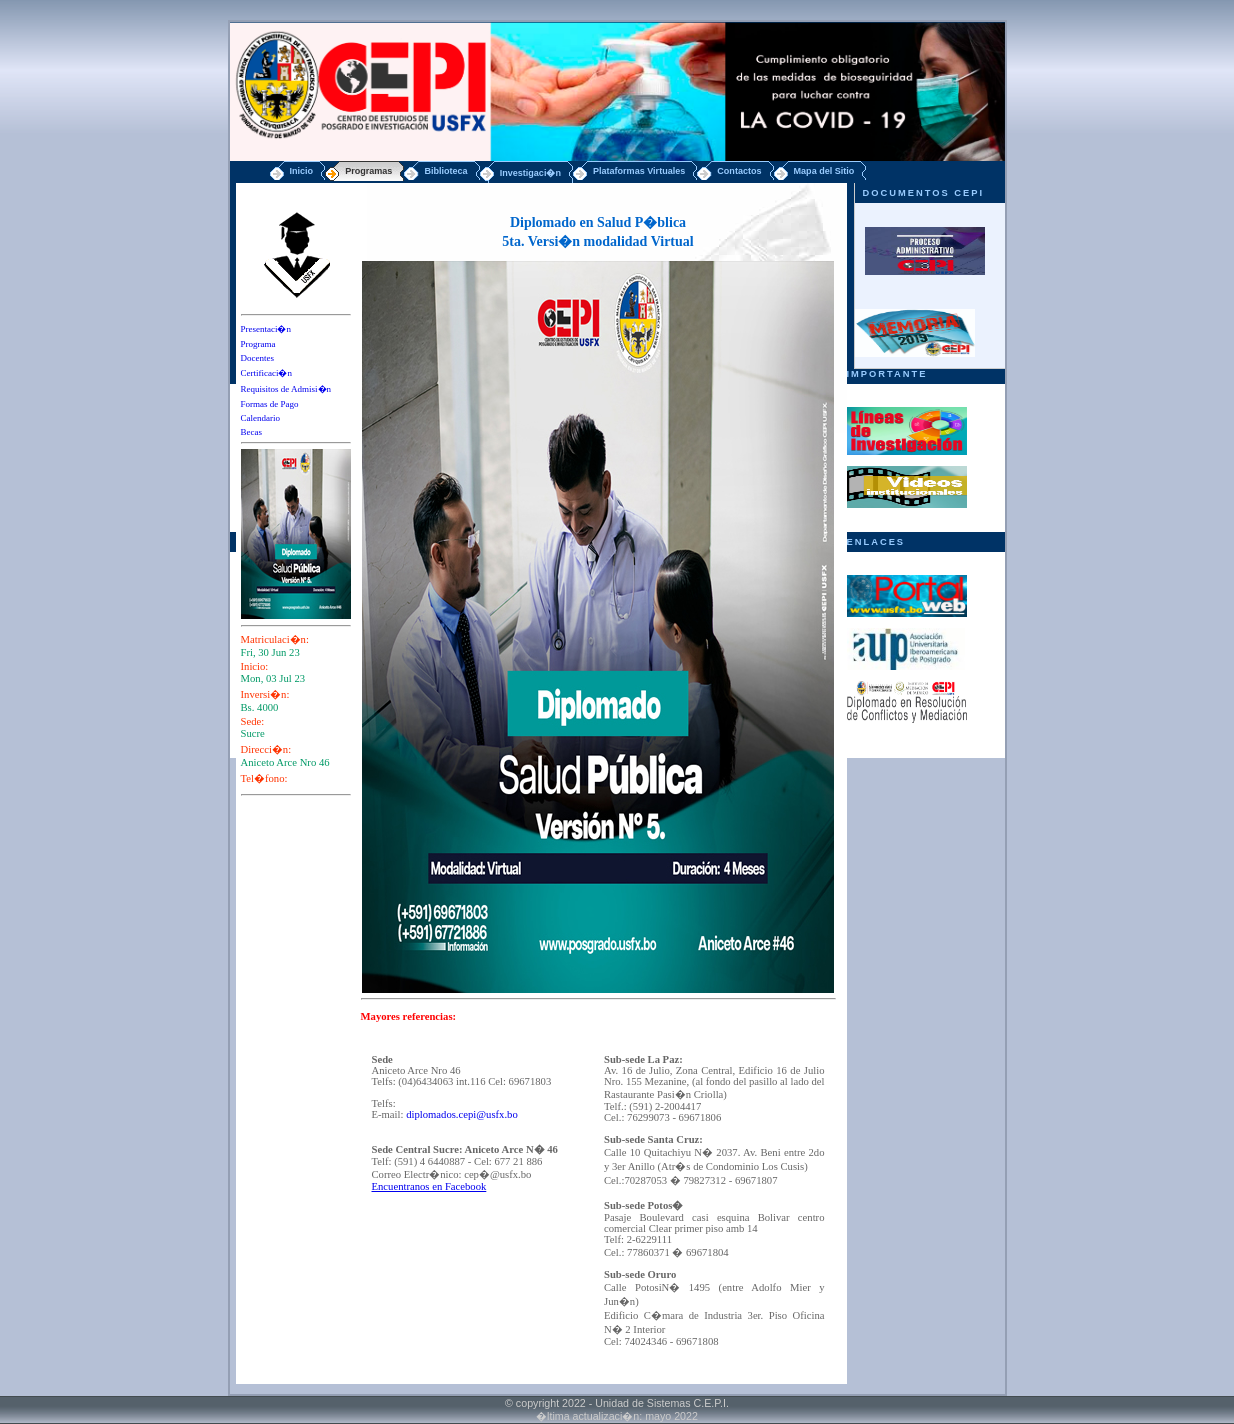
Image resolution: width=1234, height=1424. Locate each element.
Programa (258, 344)
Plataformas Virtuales (639, 171)
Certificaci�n (266, 373)
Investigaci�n (530, 173)
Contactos (739, 171)
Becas (252, 432)
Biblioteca (445, 171)
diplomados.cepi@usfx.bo (462, 1114)
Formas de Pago (270, 404)
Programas (368, 171)
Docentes (258, 358)
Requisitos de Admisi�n (286, 389)
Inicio (302, 171)
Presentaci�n (266, 329)
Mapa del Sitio (824, 171)
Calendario (261, 418)
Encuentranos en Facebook (429, 1186)
